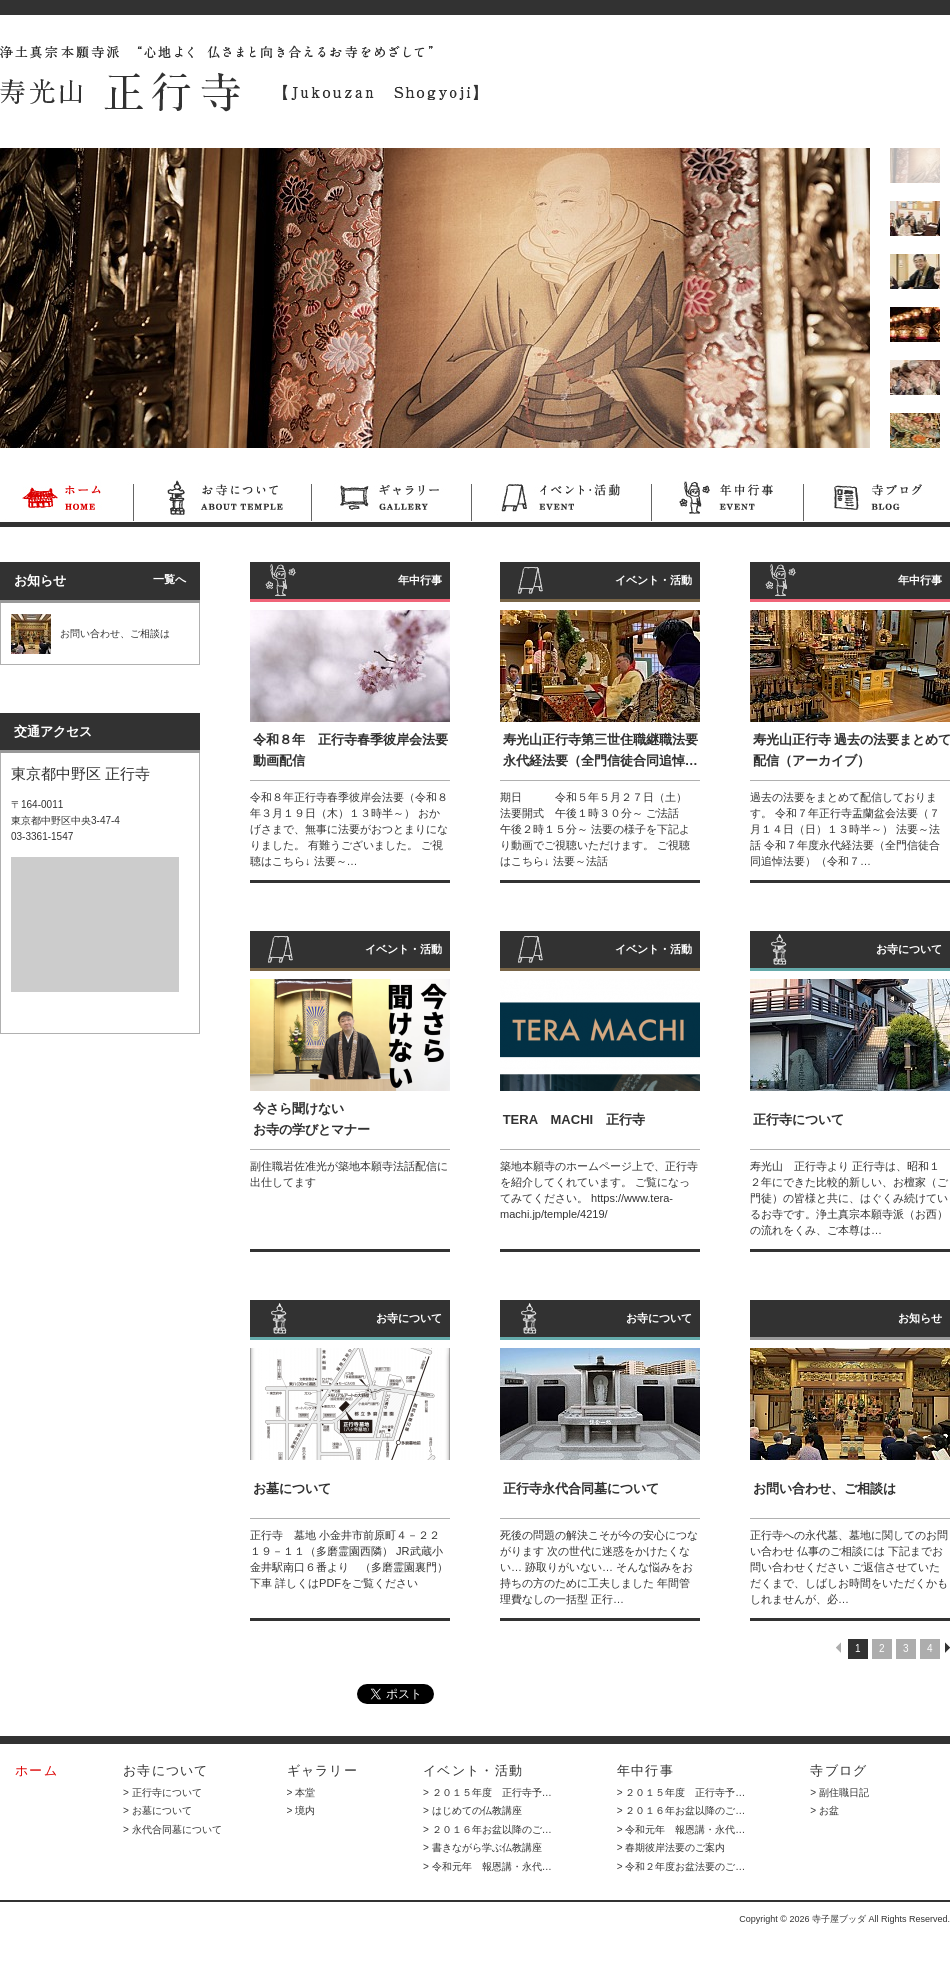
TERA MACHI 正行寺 (574, 1119)
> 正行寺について (162, 1792)
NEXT (947, 1647)
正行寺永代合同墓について (581, 1488)
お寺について (222, 501)
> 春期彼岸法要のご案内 (671, 1847)
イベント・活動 (561, 501)
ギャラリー (391, 501)
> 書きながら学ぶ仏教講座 (482, 1847)
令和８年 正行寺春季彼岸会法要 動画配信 (353, 750)
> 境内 (301, 1810)
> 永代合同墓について (172, 1829)
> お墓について (157, 1810)
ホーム (66, 501)
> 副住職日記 (839, 1792)
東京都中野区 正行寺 (80, 773)
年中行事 (727, 501)
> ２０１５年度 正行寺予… (487, 1792)
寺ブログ (876, 501)
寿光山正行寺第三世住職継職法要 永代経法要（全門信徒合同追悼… (600, 750)
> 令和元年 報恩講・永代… (487, 1866)
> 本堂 (301, 1792)
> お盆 (824, 1810)
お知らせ (920, 1318)
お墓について (292, 1488)
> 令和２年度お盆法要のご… (681, 1866)
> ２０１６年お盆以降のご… (487, 1829)
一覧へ (169, 579)
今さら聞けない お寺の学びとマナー (311, 1119)
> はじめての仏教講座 (472, 1810)
